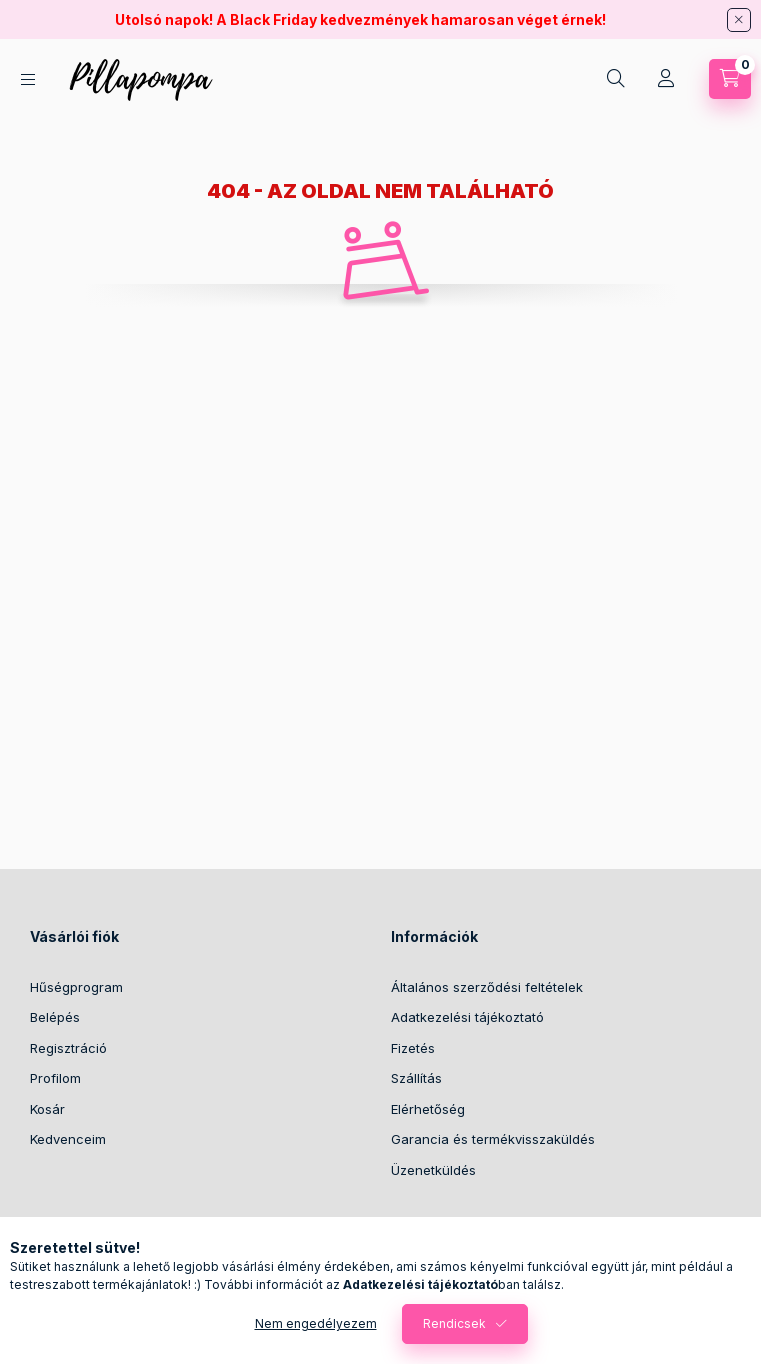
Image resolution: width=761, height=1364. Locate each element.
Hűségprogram (76, 987)
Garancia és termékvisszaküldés (493, 1139)
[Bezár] (739, 20)
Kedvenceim (68, 1139)
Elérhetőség (428, 1109)
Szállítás (416, 1078)
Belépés (55, 1017)
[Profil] (666, 79)
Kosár (47, 1109)
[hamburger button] (28, 79)
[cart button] (730, 79)
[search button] (616, 79)
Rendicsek (454, 1323)
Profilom (55, 1078)
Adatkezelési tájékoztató (467, 1017)
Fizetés (413, 1048)
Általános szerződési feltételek (487, 987)
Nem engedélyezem (316, 1323)
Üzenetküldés (433, 1170)
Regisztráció (68, 1048)
